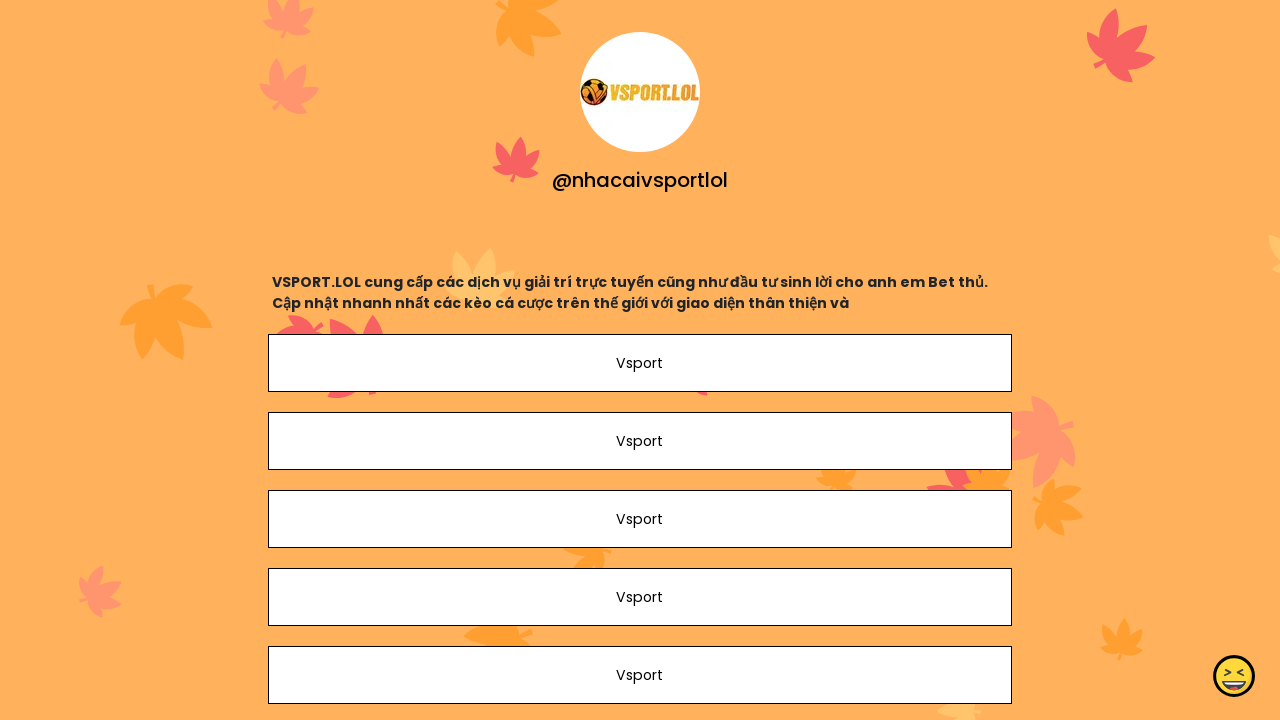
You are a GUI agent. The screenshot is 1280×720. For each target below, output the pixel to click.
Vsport (639, 363)
